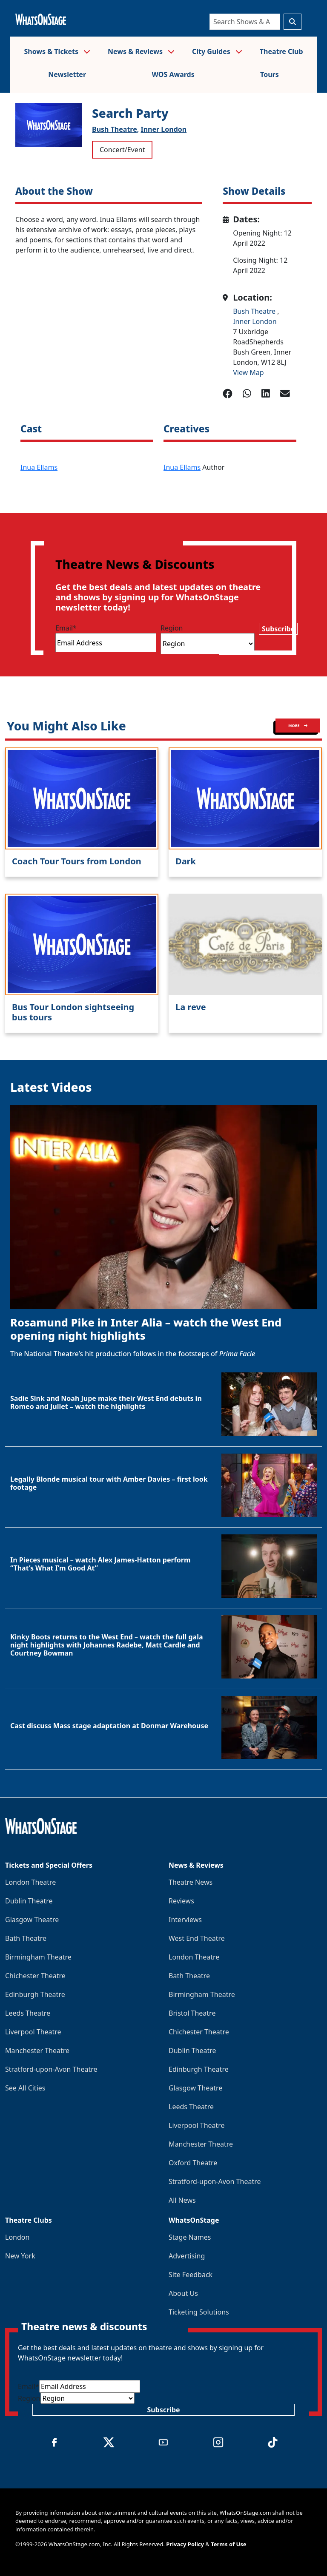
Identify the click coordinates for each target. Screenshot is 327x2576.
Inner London (163, 129)
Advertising (187, 2256)
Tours (269, 74)
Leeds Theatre (27, 2013)
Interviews (185, 1919)
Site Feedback (190, 2274)
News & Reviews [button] (141, 51)
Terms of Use (228, 2544)
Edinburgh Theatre (35, 1994)
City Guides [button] (217, 51)
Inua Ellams (38, 467)
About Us (183, 2293)
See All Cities (25, 2088)
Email (66, 628)
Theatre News (190, 1882)
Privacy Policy (185, 2544)
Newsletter (67, 74)
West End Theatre (197, 1938)
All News (182, 2200)
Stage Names (190, 2237)
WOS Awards (173, 74)
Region (172, 628)
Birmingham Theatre (38, 1957)
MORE (297, 725)
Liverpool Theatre (33, 2031)
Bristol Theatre (192, 2013)
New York (20, 2256)
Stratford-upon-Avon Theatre (51, 2069)
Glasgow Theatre (32, 1919)
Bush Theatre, (115, 129)
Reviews (181, 1901)
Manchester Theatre (37, 2050)
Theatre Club (281, 51)
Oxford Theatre (193, 2162)
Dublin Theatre (29, 1901)
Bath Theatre (25, 1938)
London (17, 2237)
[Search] (244, 22)
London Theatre (30, 1882)
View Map (248, 372)
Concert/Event (122, 149)
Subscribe (278, 628)
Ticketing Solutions (199, 2312)
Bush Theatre (255, 311)
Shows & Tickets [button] (57, 51)
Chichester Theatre (35, 1975)
